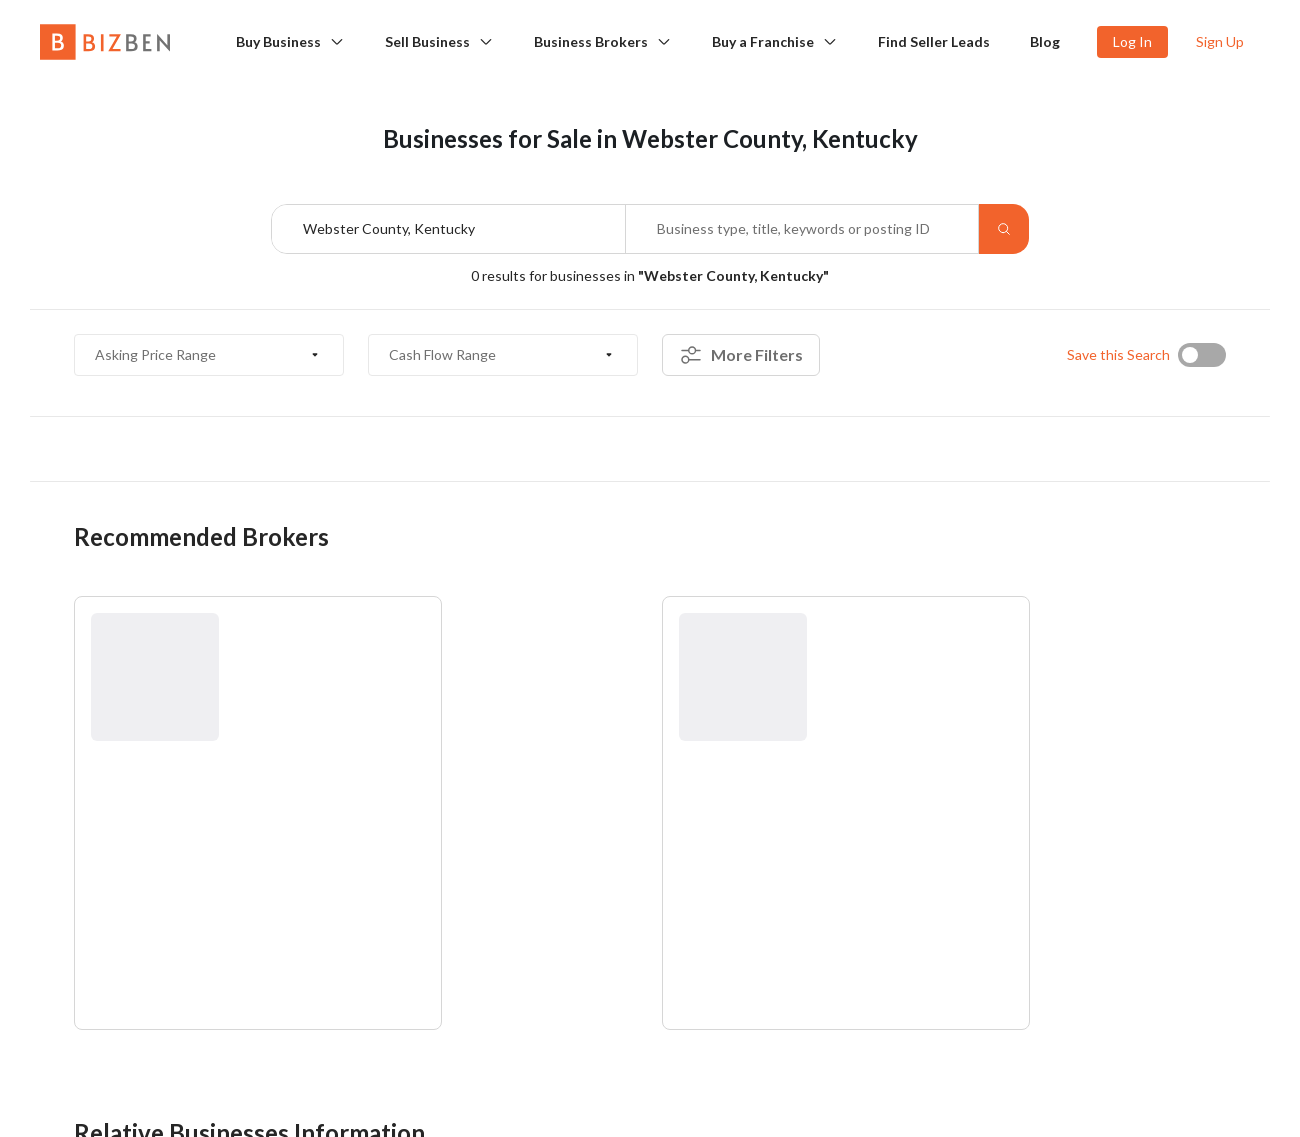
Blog (1045, 41)
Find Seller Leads (934, 41)
